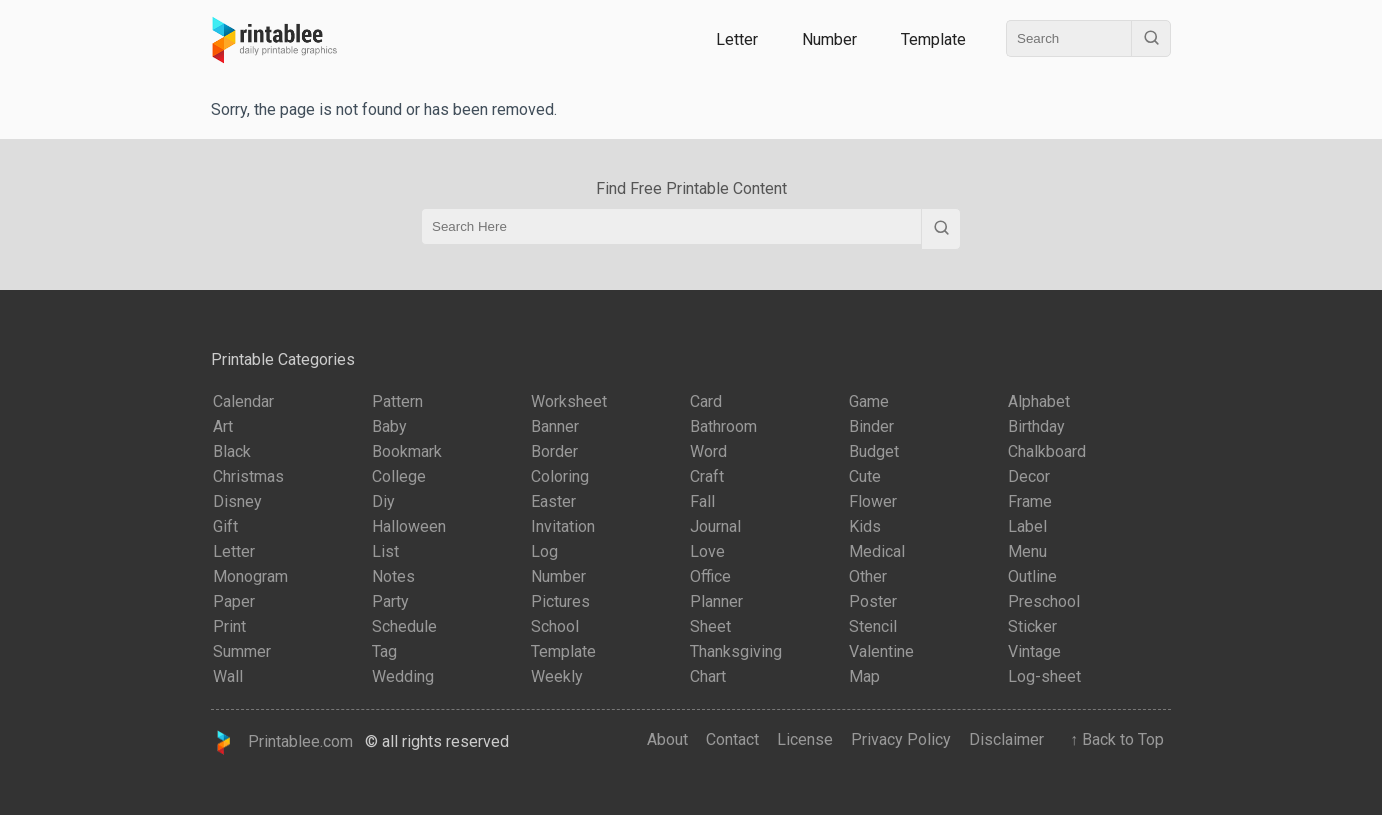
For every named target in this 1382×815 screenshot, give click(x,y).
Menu (1027, 551)
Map (864, 676)
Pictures (560, 601)
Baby (389, 426)
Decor (1029, 476)
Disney (237, 501)
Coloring (560, 476)
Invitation (563, 526)
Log (544, 551)
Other (868, 576)
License (805, 739)
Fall (702, 501)
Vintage (1034, 651)
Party (390, 601)
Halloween (409, 526)
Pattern (397, 401)
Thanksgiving (736, 651)
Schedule (404, 626)
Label (1027, 526)
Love (707, 551)
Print (229, 626)
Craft (707, 476)
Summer (242, 651)
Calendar (243, 401)
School (555, 626)
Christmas (248, 476)
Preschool (1044, 601)
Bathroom (723, 426)
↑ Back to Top (1113, 739)
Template (933, 39)
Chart (708, 676)
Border (554, 451)
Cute (865, 476)
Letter (737, 39)
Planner (716, 601)
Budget (874, 451)
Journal (715, 526)
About (667, 739)
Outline (1032, 576)
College (399, 476)
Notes (393, 576)
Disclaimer (1006, 739)
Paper (234, 601)
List (385, 551)
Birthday (1036, 426)
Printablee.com (282, 742)
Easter (553, 501)
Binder (871, 426)
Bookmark (407, 451)
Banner (555, 426)
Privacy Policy (901, 739)
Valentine (881, 651)
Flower (873, 501)
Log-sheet (1044, 676)
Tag (384, 651)
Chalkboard (1047, 451)
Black (232, 451)
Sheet (710, 626)
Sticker (1032, 626)
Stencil (873, 626)
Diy (383, 501)
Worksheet (569, 401)
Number (829, 39)
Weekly (557, 676)
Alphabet (1039, 401)
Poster (873, 601)
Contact (732, 739)
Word (708, 451)
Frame (1030, 501)
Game (869, 401)
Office (710, 576)
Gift (225, 526)
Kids (865, 526)
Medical (877, 551)
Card (706, 401)
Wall (228, 676)
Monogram (250, 576)
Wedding (403, 676)
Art (223, 426)
